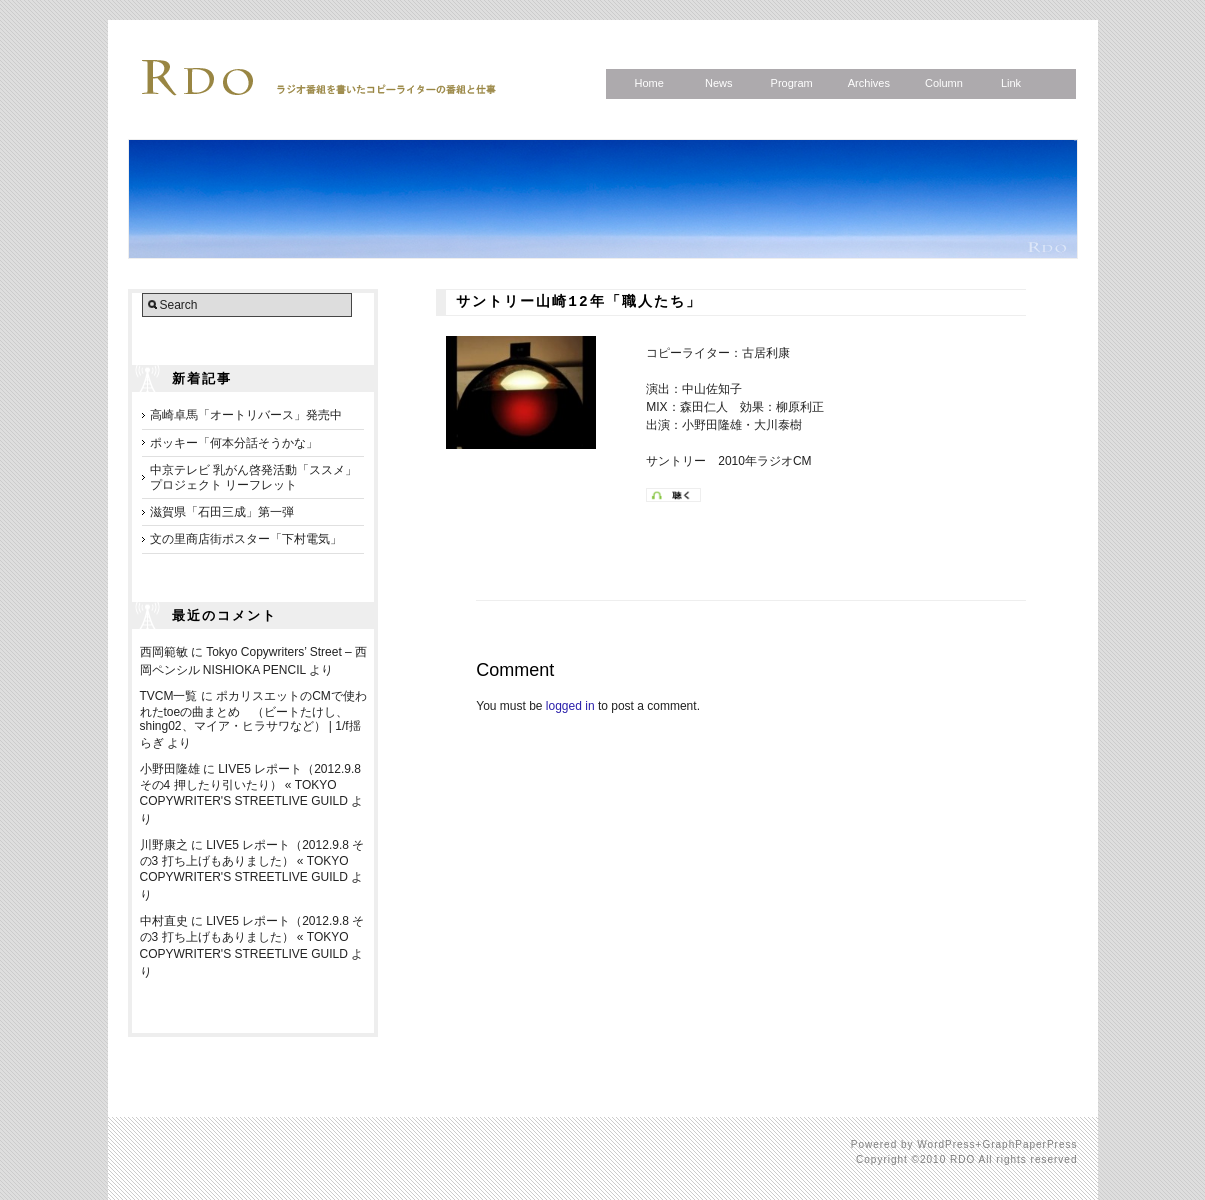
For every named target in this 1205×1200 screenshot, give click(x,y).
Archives (869, 83)
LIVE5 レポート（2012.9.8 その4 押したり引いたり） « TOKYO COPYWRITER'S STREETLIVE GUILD (250, 785)
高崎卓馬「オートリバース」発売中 (246, 415)
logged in (570, 706)
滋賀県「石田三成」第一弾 (222, 512)
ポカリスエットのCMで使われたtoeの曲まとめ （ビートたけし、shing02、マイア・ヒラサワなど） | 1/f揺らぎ (253, 719)
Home (649, 83)
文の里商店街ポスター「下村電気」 (246, 539)
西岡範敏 (164, 652)
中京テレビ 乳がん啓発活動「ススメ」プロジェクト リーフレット (253, 477)
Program (792, 83)
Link (1011, 83)
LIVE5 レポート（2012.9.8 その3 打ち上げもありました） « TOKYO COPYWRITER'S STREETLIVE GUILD (252, 861)
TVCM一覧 (169, 696)
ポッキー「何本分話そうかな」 (234, 443)
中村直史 (164, 921)
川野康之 (164, 845)
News (719, 83)
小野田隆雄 (170, 769)
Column (944, 83)
